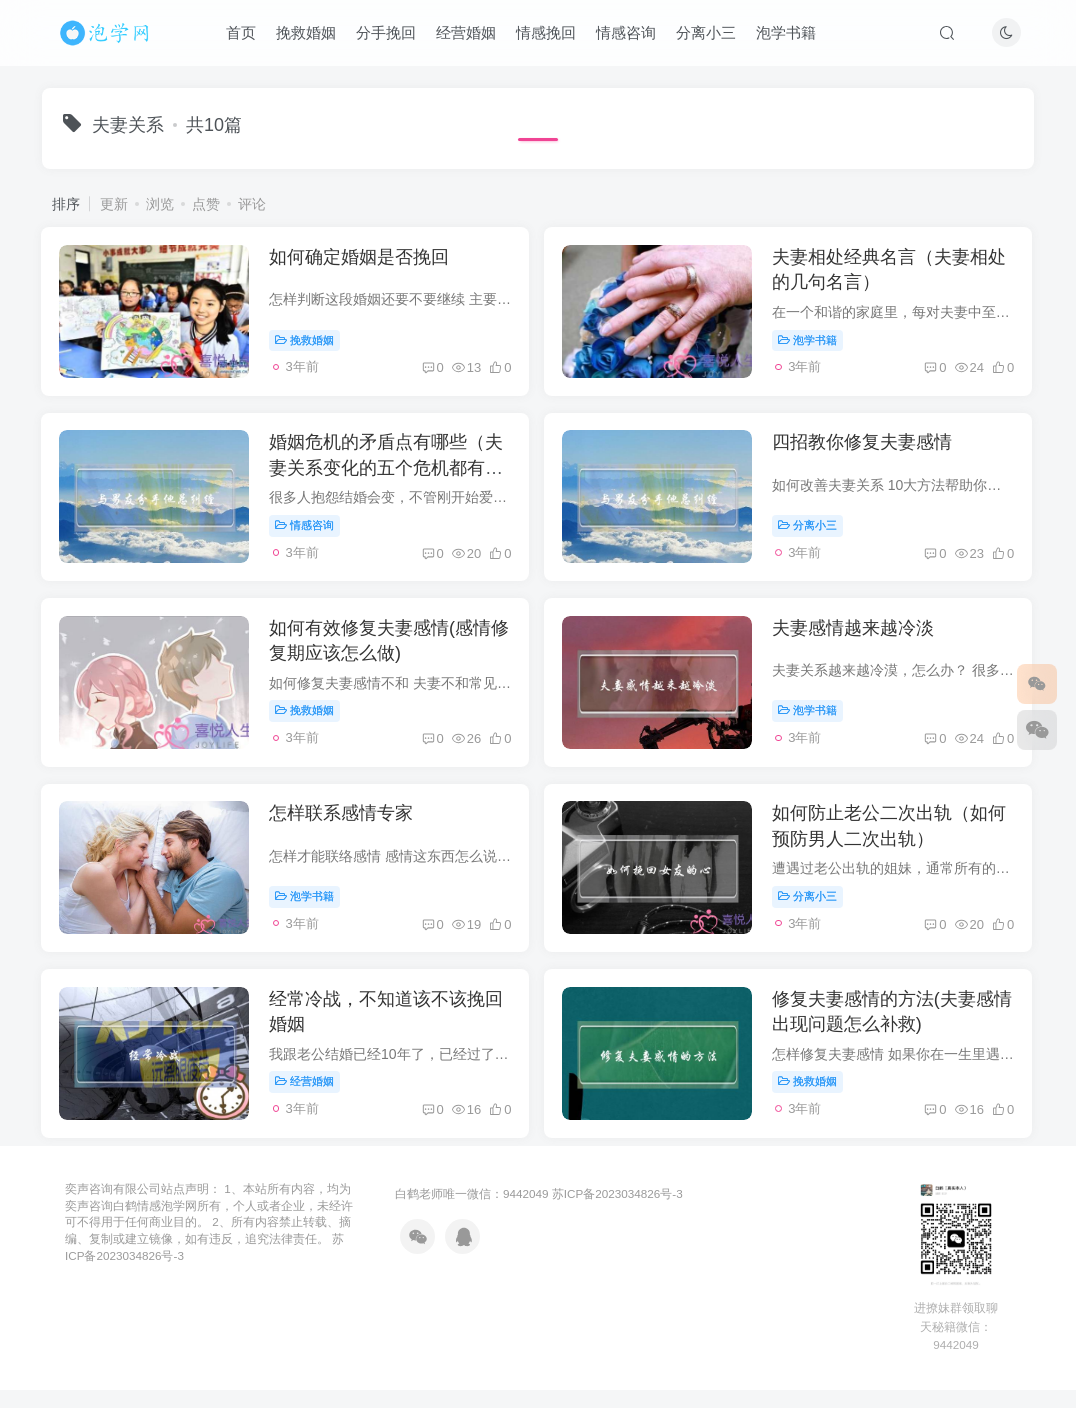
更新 (114, 204)
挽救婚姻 (307, 33)
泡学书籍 (787, 33)
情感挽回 (547, 33)
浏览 (160, 204)
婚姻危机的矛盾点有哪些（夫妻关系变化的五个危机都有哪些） (389, 473)
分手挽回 (387, 33)
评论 (252, 204)
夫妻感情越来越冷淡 (857, 637)
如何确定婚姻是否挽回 (362, 259)
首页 (242, 33)
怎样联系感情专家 (344, 826)
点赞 (206, 204)
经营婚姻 (467, 33)
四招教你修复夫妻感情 (866, 448)
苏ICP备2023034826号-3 (617, 1211)
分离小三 (707, 33)
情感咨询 (627, 33)
